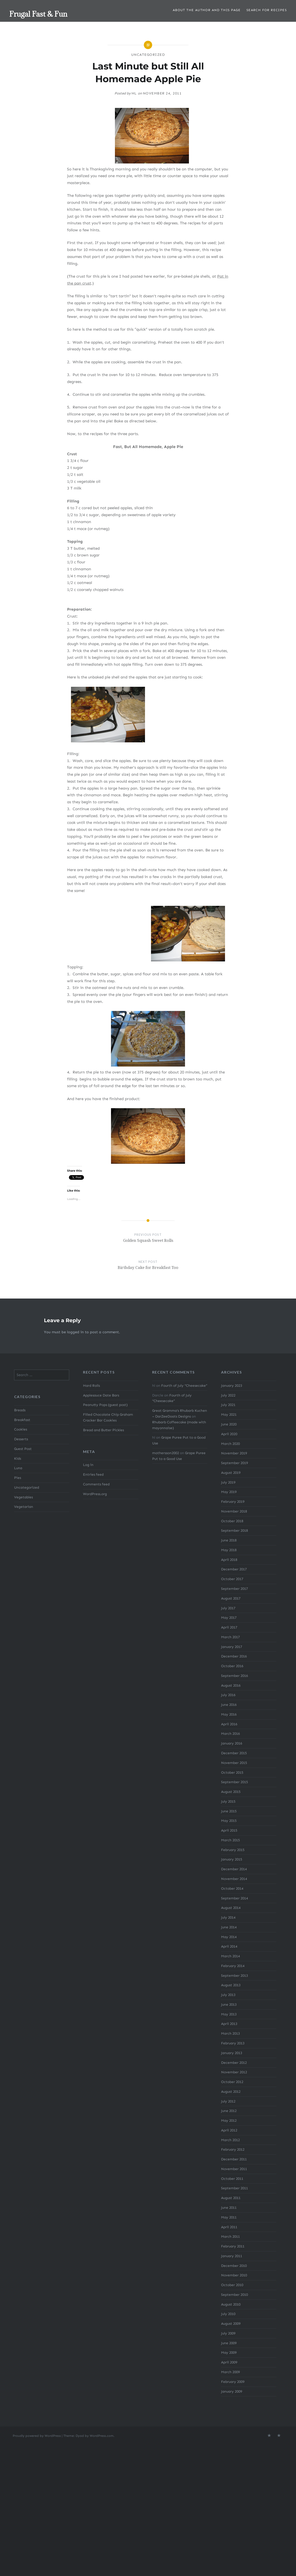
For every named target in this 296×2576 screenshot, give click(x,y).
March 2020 (230, 1444)
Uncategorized (148, 55)
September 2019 (234, 1463)
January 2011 (231, 2256)
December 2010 (234, 2266)
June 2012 (229, 2111)
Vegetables (23, 1497)
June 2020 (229, 1424)
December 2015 (234, 1753)
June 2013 (229, 2004)
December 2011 (234, 2159)
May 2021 (229, 1414)
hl (134, 93)
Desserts (21, 1439)
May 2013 (229, 2014)
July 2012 (228, 2101)
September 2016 (234, 1676)
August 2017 (230, 1598)
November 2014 (234, 1879)
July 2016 (228, 1695)
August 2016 (230, 1685)
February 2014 (232, 1966)
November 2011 (234, 2169)
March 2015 (230, 1840)
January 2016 (231, 1743)
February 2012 (232, 2149)
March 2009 (230, 2372)
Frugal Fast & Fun (38, 14)
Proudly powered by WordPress (37, 2436)
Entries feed (93, 1474)
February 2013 (232, 2043)
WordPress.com (102, 2436)
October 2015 (232, 1772)
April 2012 (229, 2130)
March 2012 (230, 2140)
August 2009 (230, 2324)
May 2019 (229, 1492)
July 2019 (228, 1482)
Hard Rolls (91, 1386)
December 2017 (234, 1569)
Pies (17, 1478)
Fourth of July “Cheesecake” (184, 1386)
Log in (88, 1465)
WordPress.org (95, 1494)
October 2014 (232, 1888)
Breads (19, 1410)
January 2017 (231, 1647)
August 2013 (230, 1985)
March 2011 (230, 2236)
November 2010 (234, 2275)
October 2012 (232, 2082)
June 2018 (229, 1540)
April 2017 (229, 1627)
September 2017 (234, 1589)
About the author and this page (207, 10)
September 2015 (234, 1782)
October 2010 (232, 2285)
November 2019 (234, 1453)
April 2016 (229, 1724)
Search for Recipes (267, 10)
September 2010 (234, 2295)
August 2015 (230, 1792)
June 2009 (229, 2343)
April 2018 (229, 1560)
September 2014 (234, 1898)
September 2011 (234, 2188)
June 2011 (229, 2208)
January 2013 (231, 2053)
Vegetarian (23, 1507)
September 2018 (234, 1530)
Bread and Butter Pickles (103, 1430)
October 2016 (232, 1666)
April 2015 (229, 1830)
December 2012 (234, 2063)
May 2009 (229, 2352)
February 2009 (232, 2382)
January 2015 (231, 1859)
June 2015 (229, 1811)
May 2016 (229, 1714)
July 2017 (228, 1608)
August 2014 (230, 1908)
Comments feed (96, 1484)
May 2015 (229, 1821)
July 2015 (228, 1801)
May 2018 (229, 1550)
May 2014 (229, 1937)
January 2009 (231, 2391)
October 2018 (232, 1521)
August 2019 (230, 1473)
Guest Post (23, 1449)
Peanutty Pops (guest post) (105, 1405)
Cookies (20, 1429)
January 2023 (231, 1386)
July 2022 (228, 1395)
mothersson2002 (165, 1453)
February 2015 (232, 1850)
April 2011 (229, 2227)
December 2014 (234, 1869)
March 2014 (230, 1956)
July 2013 (228, 1995)
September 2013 (234, 1976)
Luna (18, 1468)
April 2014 (229, 1946)
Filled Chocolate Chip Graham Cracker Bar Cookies (108, 1417)
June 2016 (229, 1705)
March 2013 (230, 2033)
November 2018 (234, 1511)
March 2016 (230, 1734)
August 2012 (230, 2092)
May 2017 (229, 1618)
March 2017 (230, 1637)
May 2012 (229, 2120)
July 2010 (228, 2314)
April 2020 (229, 1434)
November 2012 (234, 2072)
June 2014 (229, 1927)
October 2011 (232, 2179)
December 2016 (234, 1656)
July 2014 (228, 1917)
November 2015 (234, 1763)
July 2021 (228, 1405)
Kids (17, 1458)
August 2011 (230, 2198)
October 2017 (232, 1579)
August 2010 (230, 2304)
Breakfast (22, 1420)
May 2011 (229, 2217)
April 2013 (229, 2024)
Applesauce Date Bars (101, 1395)
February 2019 (232, 1502)
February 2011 (232, 2246)
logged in (75, 1332)
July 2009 (228, 2333)
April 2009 (229, 2362)
